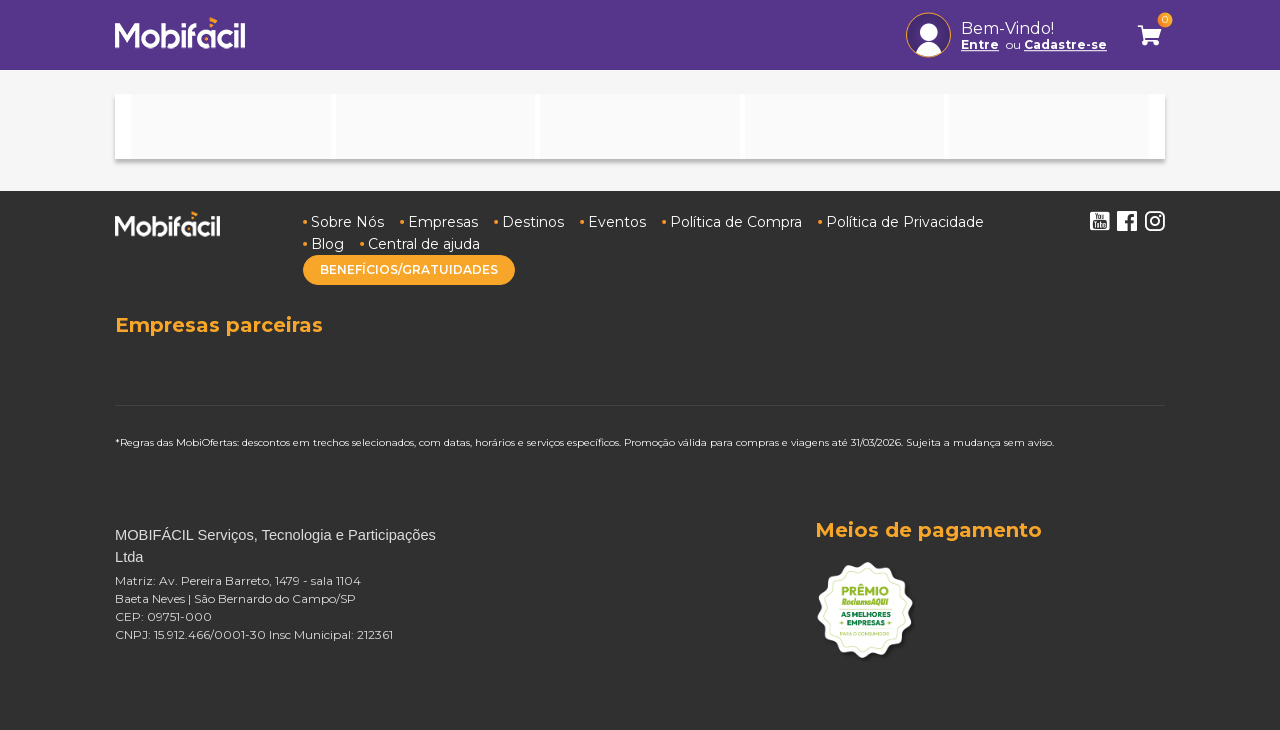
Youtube (1099, 221)
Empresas (443, 222)
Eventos (617, 222)
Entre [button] (980, 45)
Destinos (533, 222)
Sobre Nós (347, 222)
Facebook (1127, 221)
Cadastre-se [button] (1065, 45)
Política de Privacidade (905, 222)
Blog (327, 244)
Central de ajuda (424, 244)
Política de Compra (736, 222)
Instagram (1155, 221)
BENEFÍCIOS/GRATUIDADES (409, 269)
